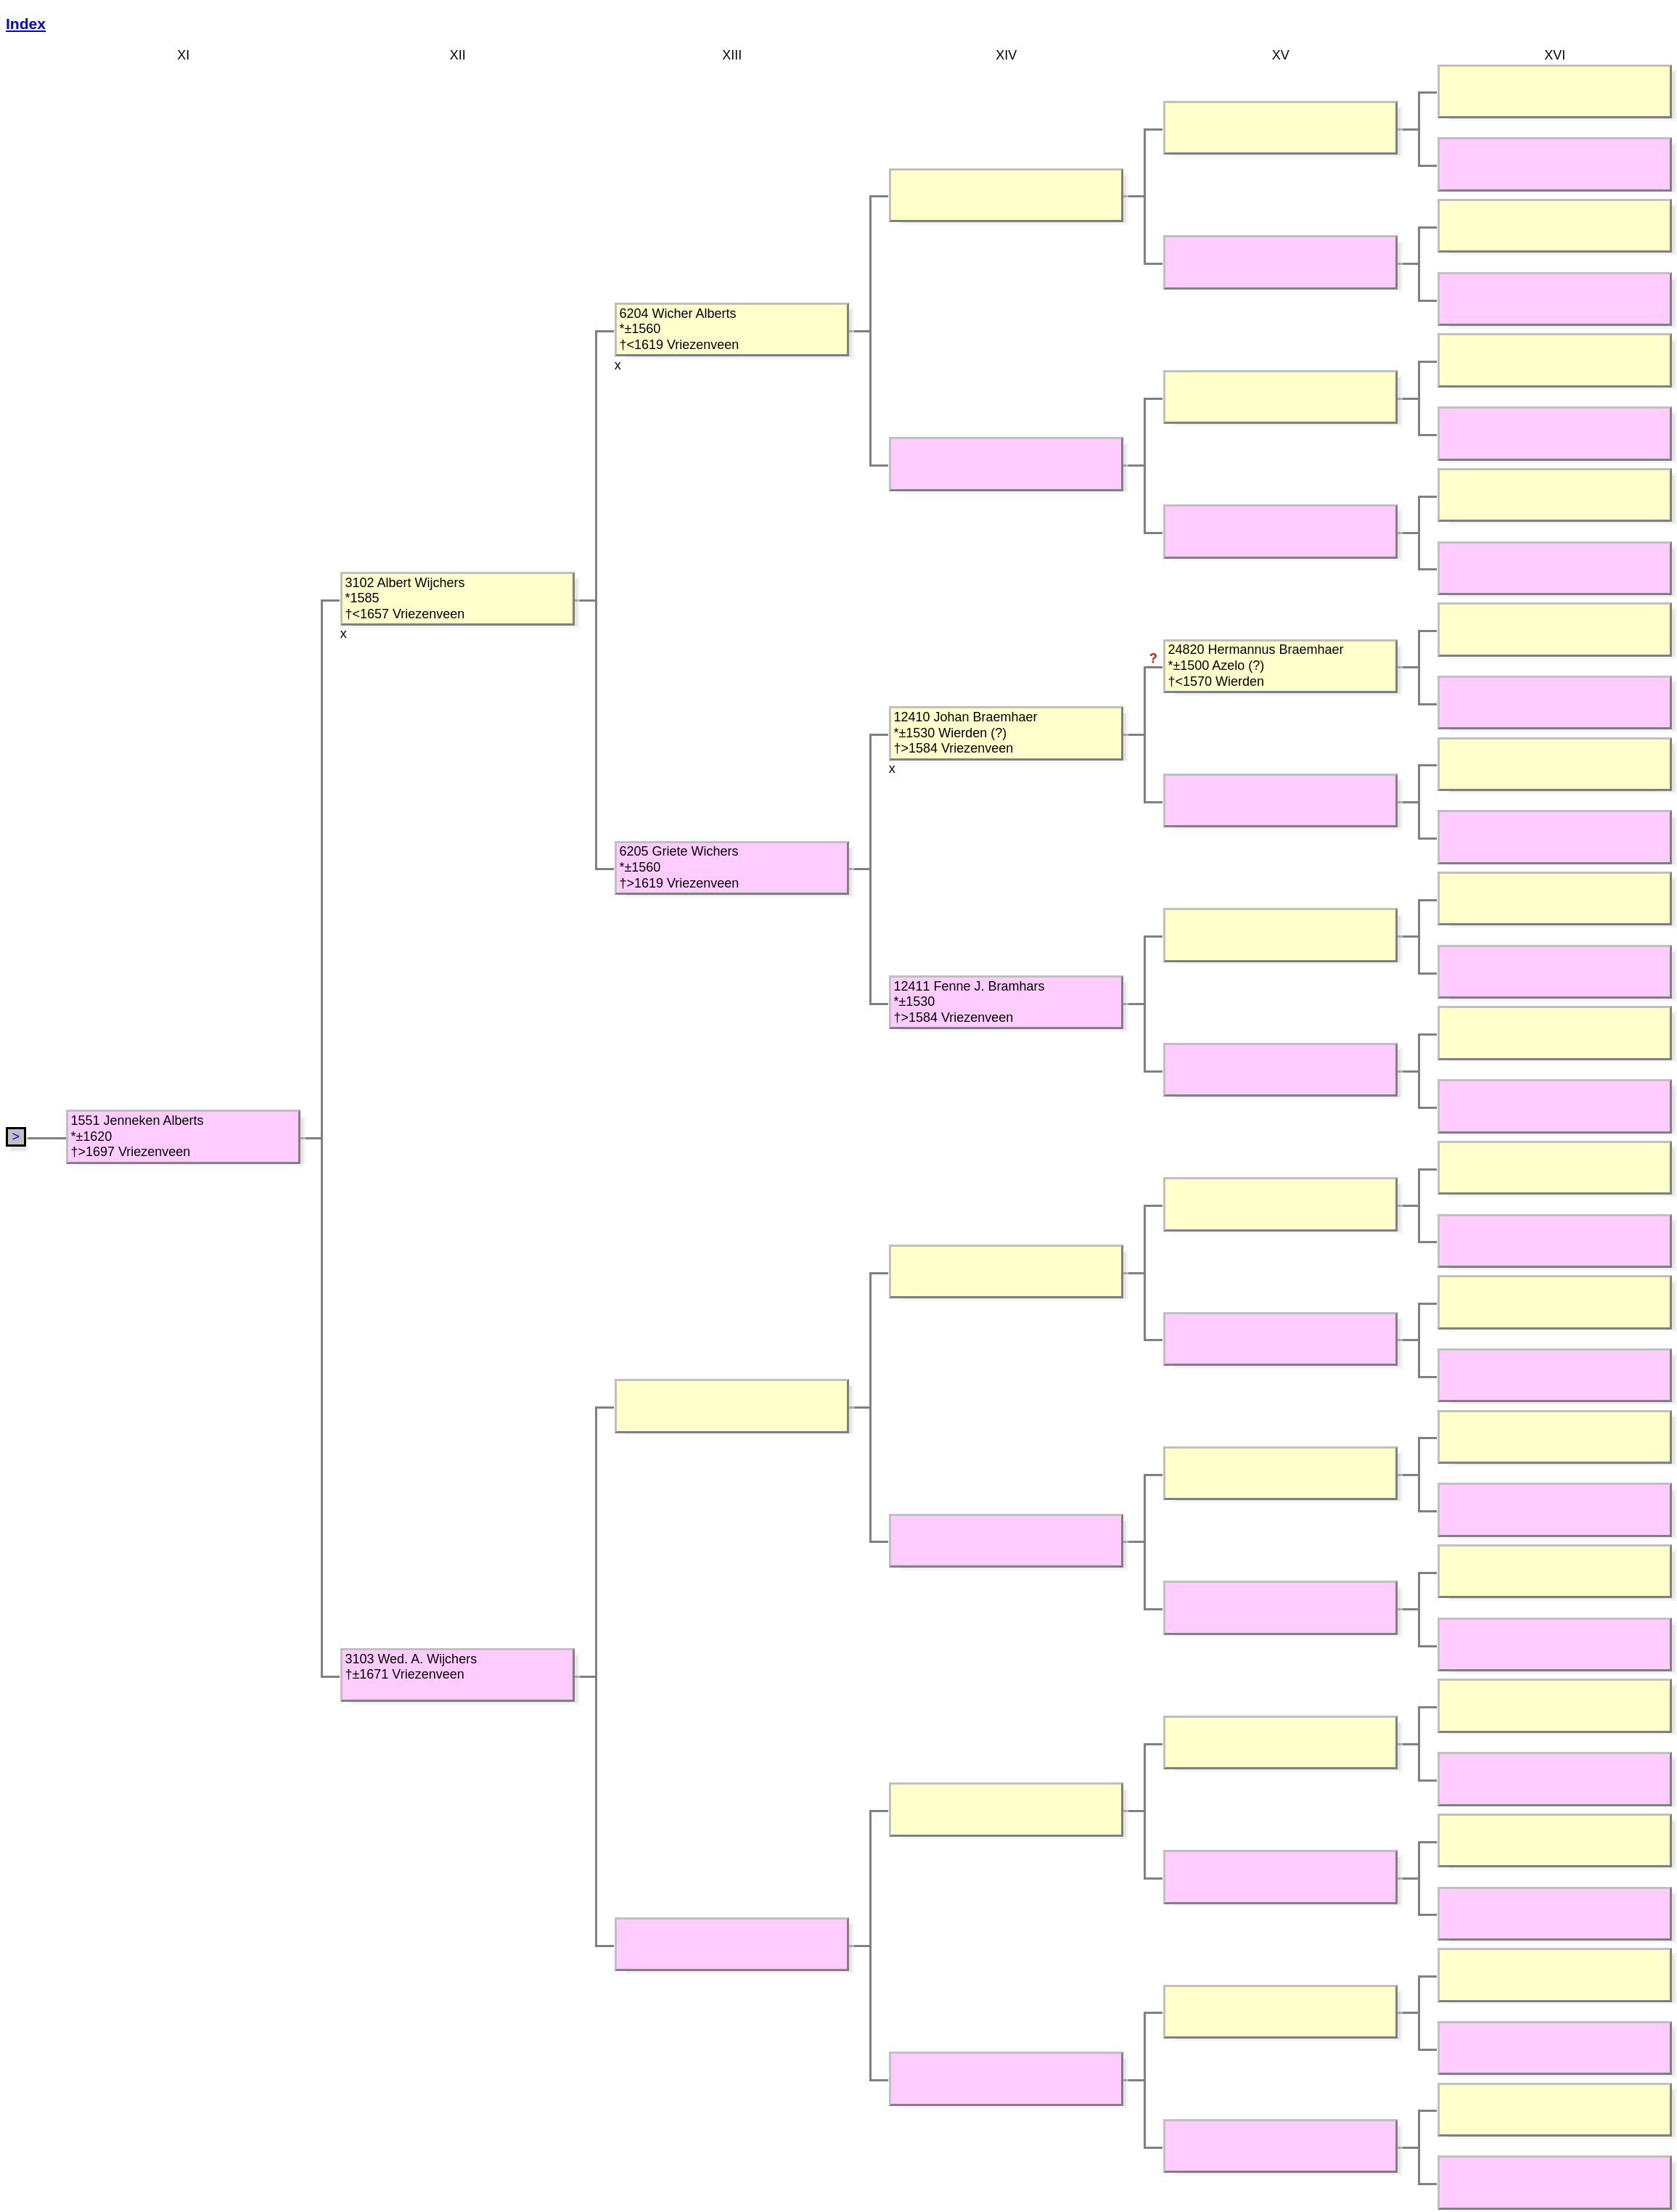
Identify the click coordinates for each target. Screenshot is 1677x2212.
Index (26, 23)
